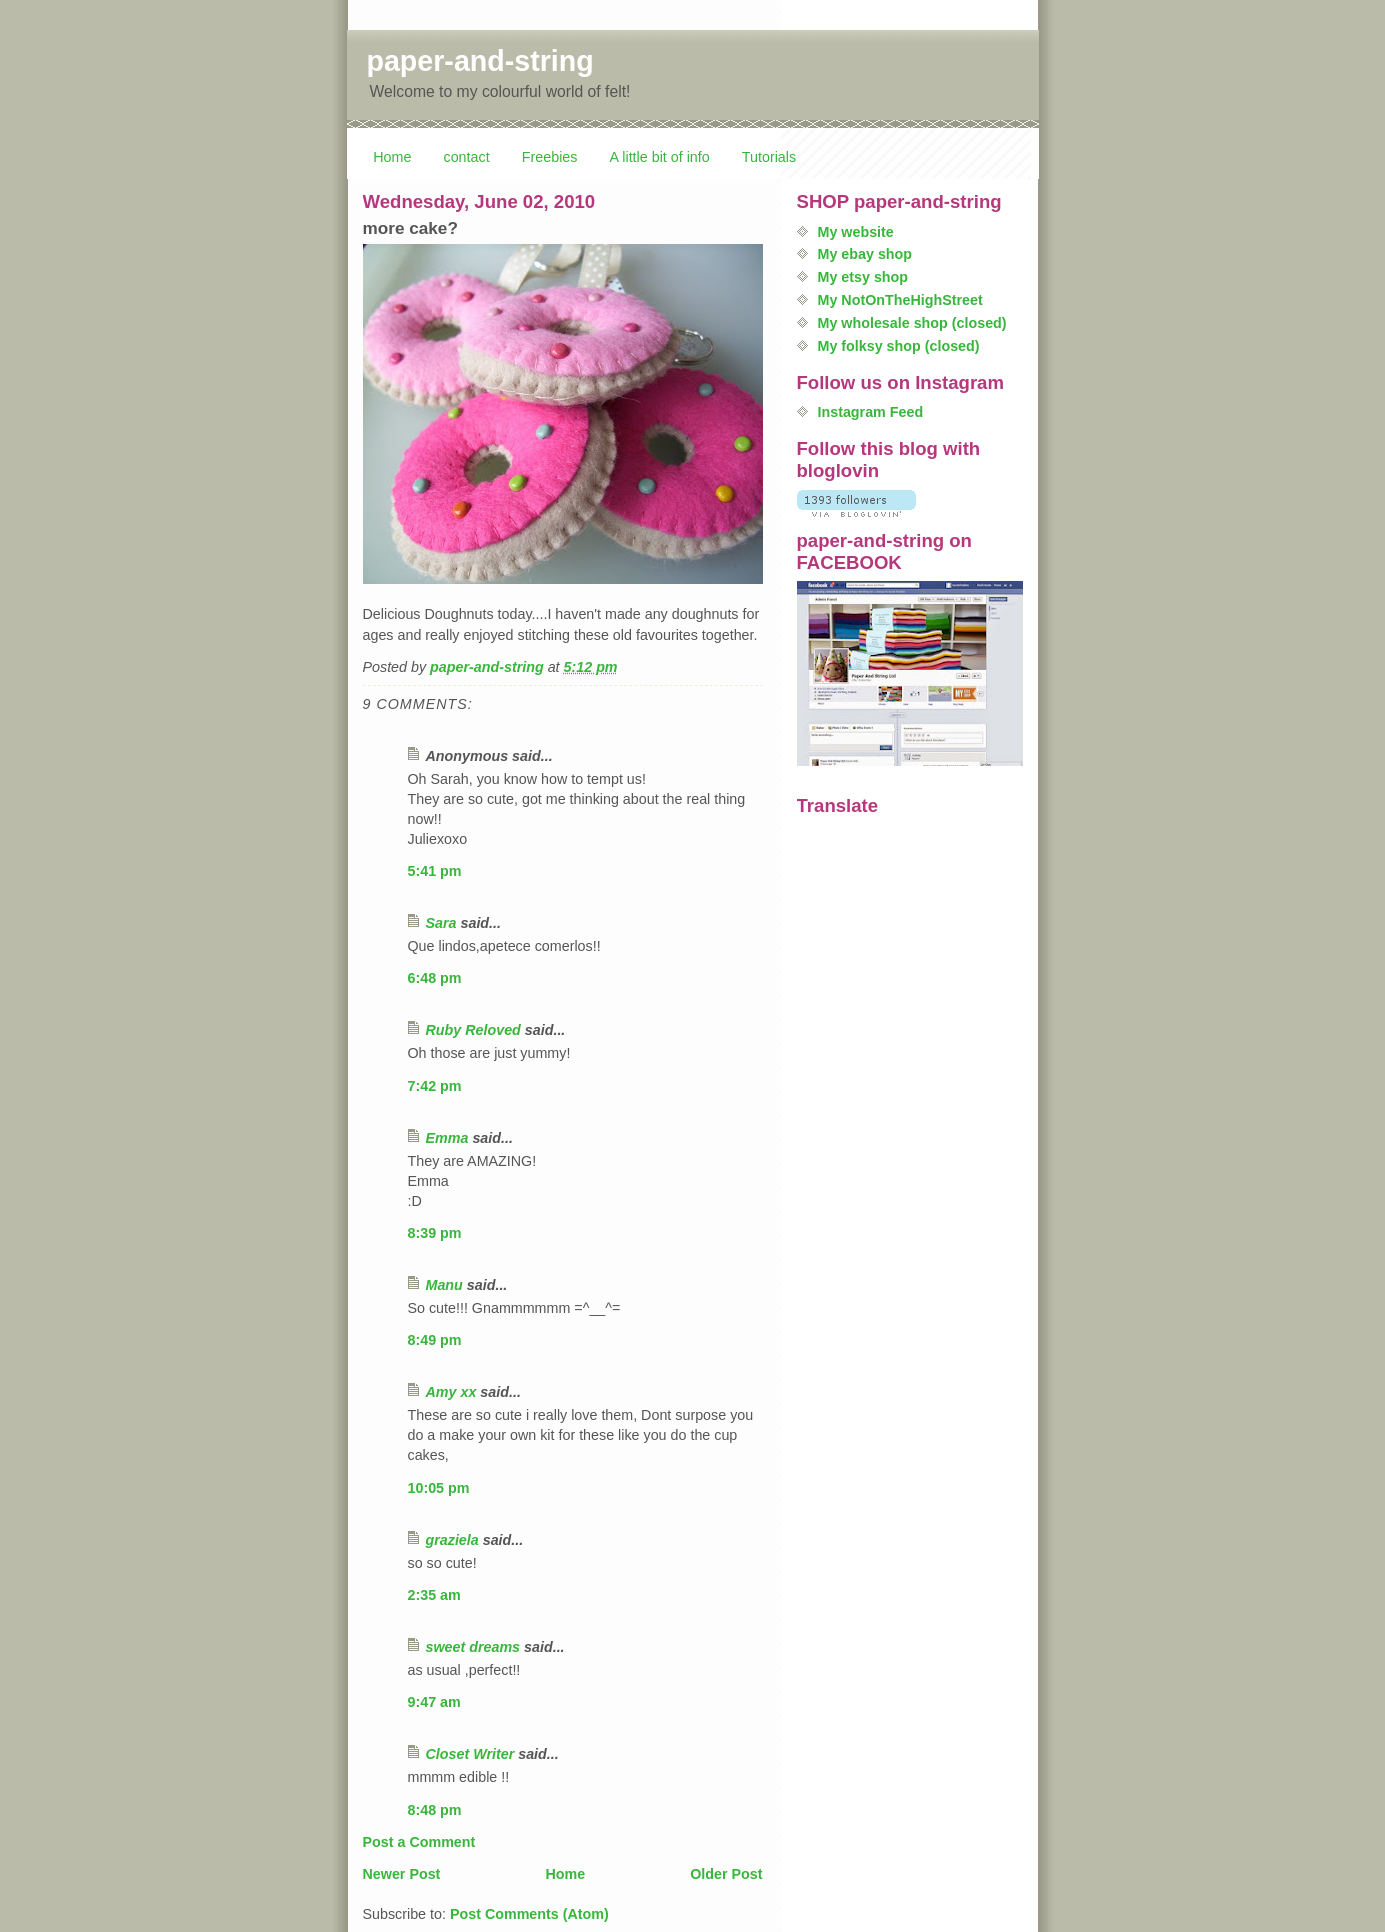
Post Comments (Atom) (529, 1914)
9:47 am (434, 1702)
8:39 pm (435, 1233)
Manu (444, 1285)
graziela (452, 1540)
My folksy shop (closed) (899, 346)
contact (467, 157)
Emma (447, 1138)
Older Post (726, 1874)
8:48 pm (435, 1810)
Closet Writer (470, 1754)
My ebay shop (865, 254)
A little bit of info (660, 157)
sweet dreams (473, 1647)
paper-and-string (480, 61)
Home (392, 157)
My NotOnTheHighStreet (900, 300)
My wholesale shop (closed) (912, 323)
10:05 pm (439, 1488)
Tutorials (769, 157)
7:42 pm (435, 1086)
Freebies (550, 157)
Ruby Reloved (473, 1030)
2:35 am (434, 1595)
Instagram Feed (871, 412)
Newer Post (402, 1874)
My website (856, 232)
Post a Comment (419, 1842)
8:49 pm (435, 1340)
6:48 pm (435, 978)
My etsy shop (863, 277)
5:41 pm (435, 871)
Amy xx (451, 1392)
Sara (441, 923)
